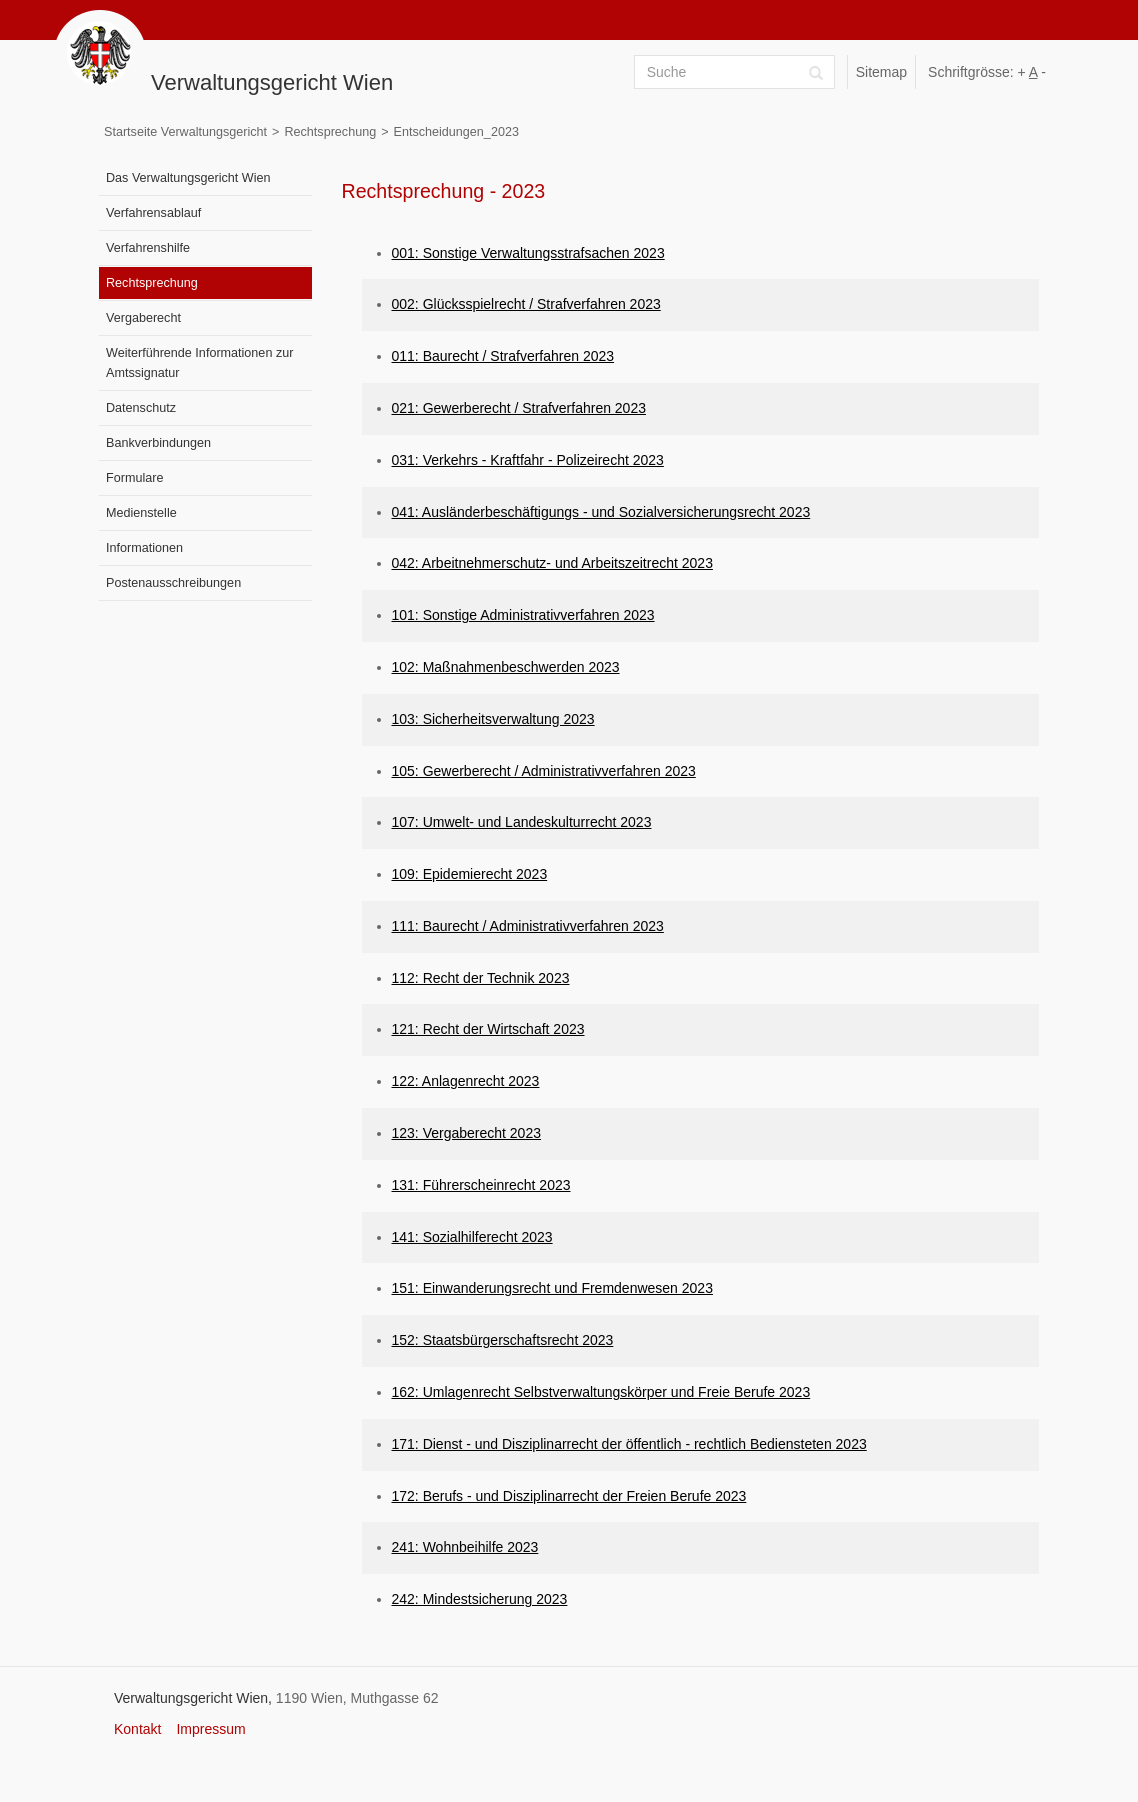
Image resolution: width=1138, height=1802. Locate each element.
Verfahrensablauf (153, 213)
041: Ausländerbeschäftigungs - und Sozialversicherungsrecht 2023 (601, 512)
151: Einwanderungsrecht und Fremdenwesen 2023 (552, 1288)
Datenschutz (141, 408)
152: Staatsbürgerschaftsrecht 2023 (503, 1340)
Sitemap (881, 72)
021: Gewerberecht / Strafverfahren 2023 (519, 408)
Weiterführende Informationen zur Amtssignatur (199, 363)
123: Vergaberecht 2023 (466, 1133)
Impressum (210, 1729)
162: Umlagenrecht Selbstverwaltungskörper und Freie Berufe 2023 (601, 1392)
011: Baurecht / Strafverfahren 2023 (503, 356)
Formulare (134, 478)
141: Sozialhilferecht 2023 (472, 1237)
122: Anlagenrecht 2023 (466, 1081)
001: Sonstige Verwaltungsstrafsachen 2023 (528, 253)
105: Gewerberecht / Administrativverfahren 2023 (544, 771)
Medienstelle (141, 513)
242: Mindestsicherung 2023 (480, 1599)
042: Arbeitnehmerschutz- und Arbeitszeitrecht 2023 (552, 563)
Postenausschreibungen (173, 583)
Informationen (144, 548)
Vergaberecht (143, 318)
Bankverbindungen (158, 443)
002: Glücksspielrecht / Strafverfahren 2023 (526, 304)
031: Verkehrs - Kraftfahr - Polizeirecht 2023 (528, 460)
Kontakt (137, 1729)
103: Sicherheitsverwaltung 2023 (493, 719)
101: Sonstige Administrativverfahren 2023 (523, 615)
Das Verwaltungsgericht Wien (188, 178)
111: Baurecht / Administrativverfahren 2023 (528, 926)
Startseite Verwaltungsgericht (185, 132)
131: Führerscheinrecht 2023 (481, 1185)
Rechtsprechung (330, 132)
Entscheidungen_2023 (456, 132)
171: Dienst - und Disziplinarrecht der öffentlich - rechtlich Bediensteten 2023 (629, 1444)
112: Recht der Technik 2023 (481, 978)
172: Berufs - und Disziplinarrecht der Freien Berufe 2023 (569, 1496)
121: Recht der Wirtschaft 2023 (488, 1029)
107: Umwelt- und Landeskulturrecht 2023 (522, 822)
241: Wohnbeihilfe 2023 (465, 1547)
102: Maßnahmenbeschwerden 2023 (506, 667)
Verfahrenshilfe (148, 248)
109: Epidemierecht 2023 (470, 874)
